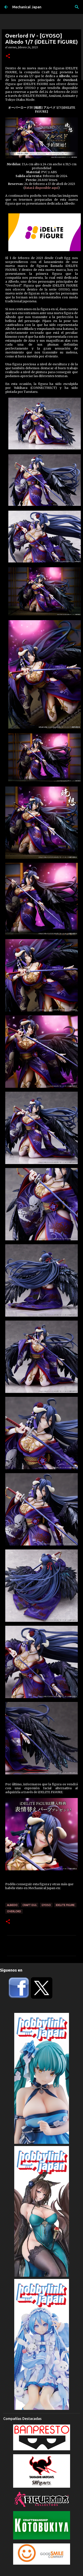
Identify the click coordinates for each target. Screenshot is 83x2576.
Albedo (12, 1905)
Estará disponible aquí (41, 188)
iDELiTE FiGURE (65, 1905)
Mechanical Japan (26, 7)
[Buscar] (76, 7)
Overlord (14, 1911)
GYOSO (46, 1905)
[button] (8, 56)
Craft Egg (30, 1905)
